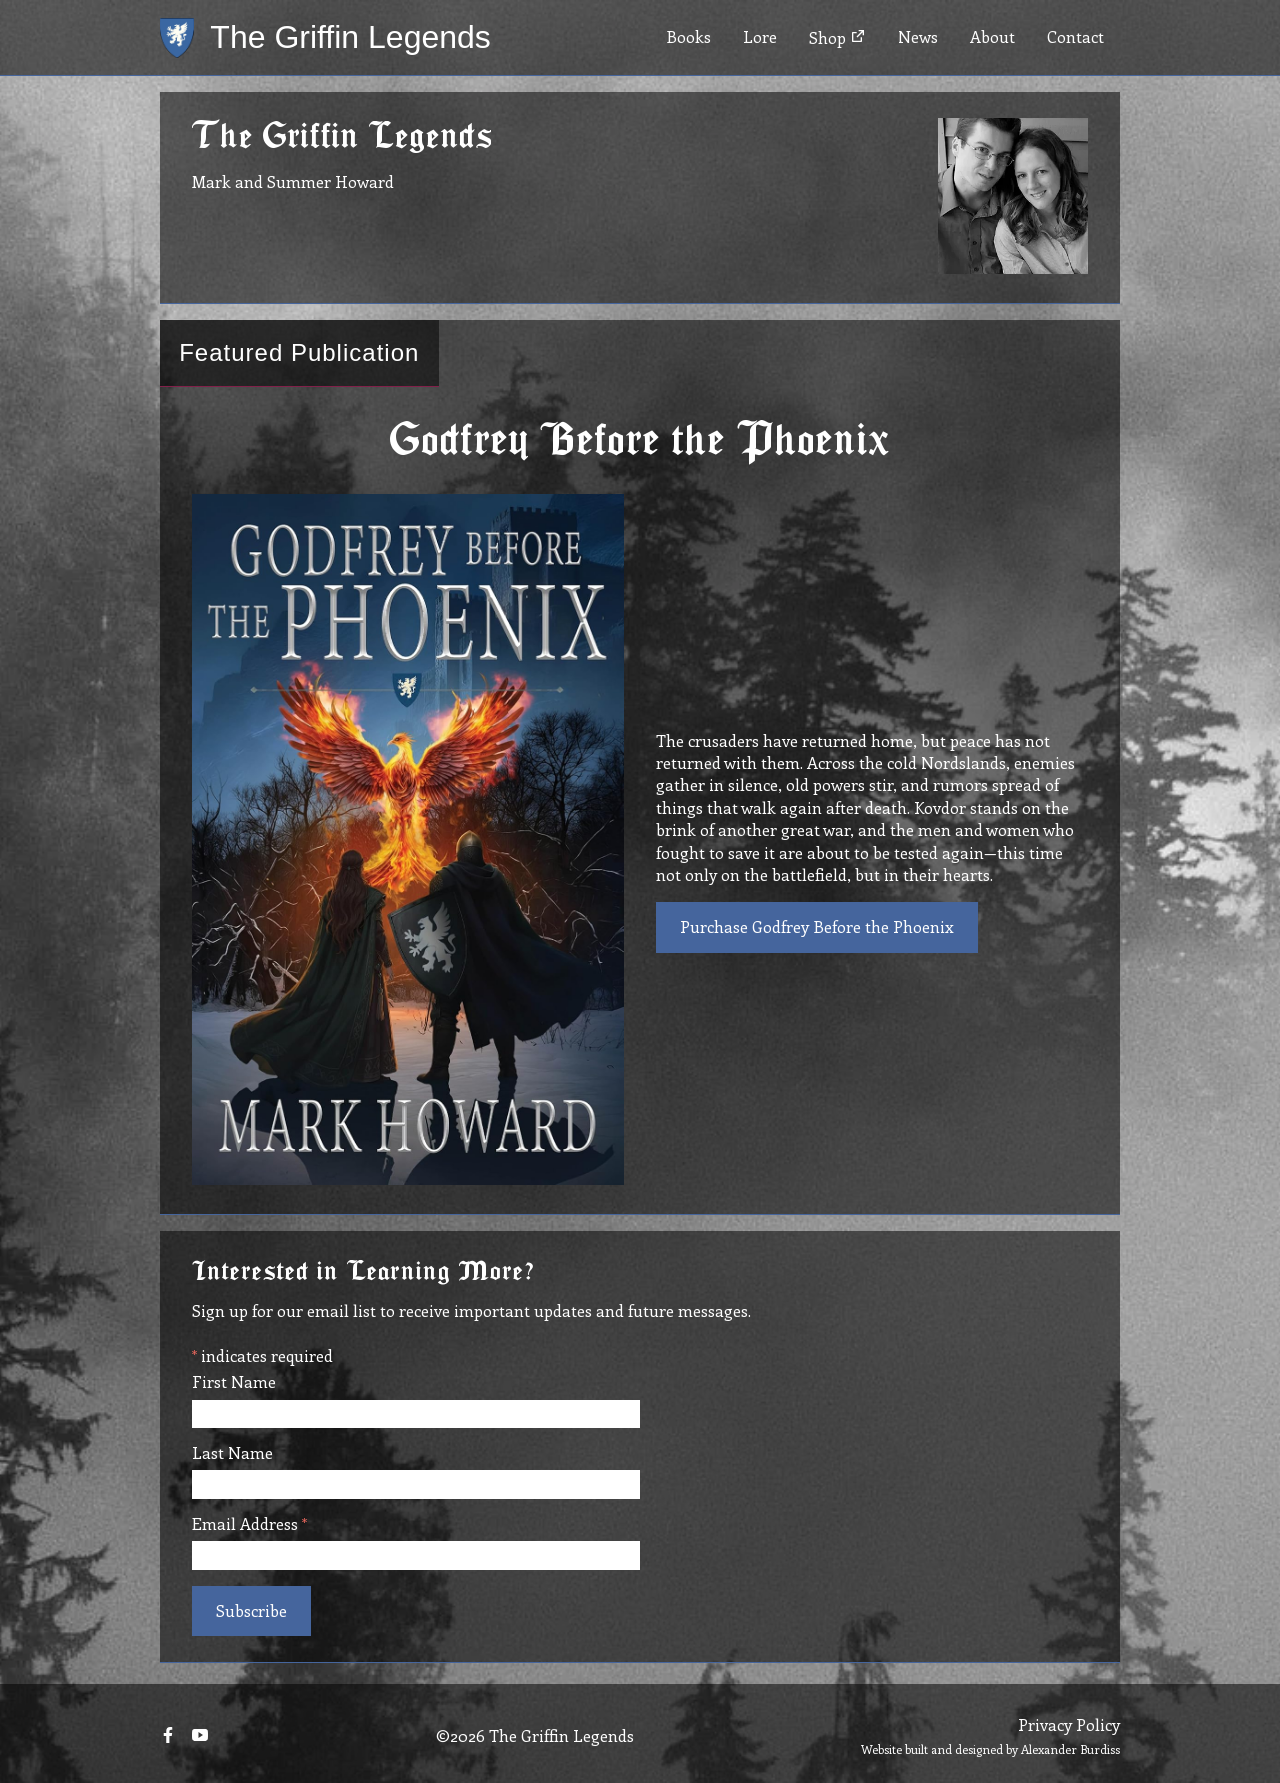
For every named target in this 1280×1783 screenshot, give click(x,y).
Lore (760, 36)
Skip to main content (77, 0)
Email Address (249, 1524)
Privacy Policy (1069, 1724)
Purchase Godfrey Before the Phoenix (817, 926)
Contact (1075, 36)
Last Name (232, 1453)
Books (688, 36)
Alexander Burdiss (1070, 1749)
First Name (234, 1382)
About (992, 36)
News (918, 36)
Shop (837, 37)
